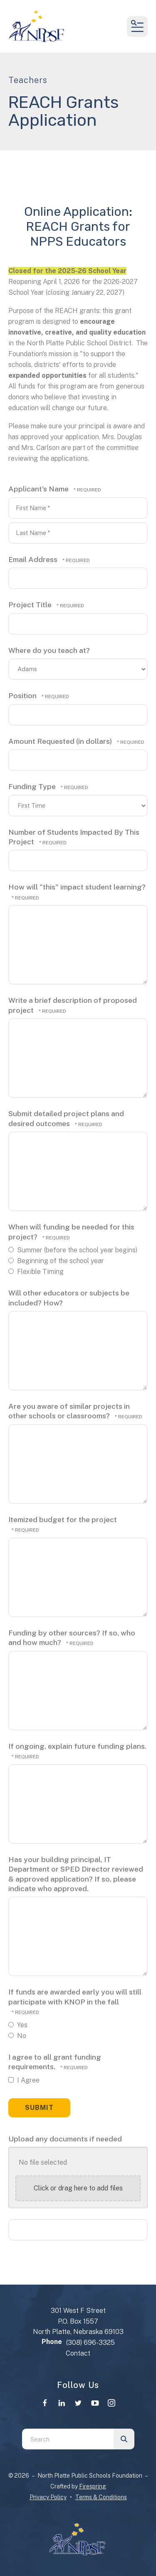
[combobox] (68, 2439)
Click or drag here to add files (78, 2188)
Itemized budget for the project (62, 1519)
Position (23, 695)
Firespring (92, 2486)
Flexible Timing (36, 1272)
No (17, 2036)
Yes (17, 2025)
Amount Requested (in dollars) (61, 741)
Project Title (30, 604)
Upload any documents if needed (65, 2138)
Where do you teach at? (49, 650)
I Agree (24, 2080)
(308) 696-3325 (90, 2342)
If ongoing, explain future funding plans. (77, 1746)
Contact (78, 2353)
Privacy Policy (48, 2497)
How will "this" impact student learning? (77, 886)
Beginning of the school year (56, 1261)
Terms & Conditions (101, 2497)
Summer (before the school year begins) (72, 1250)
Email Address (33, 559)
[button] (137, 26)
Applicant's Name (39, 488)
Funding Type (32, 786)
